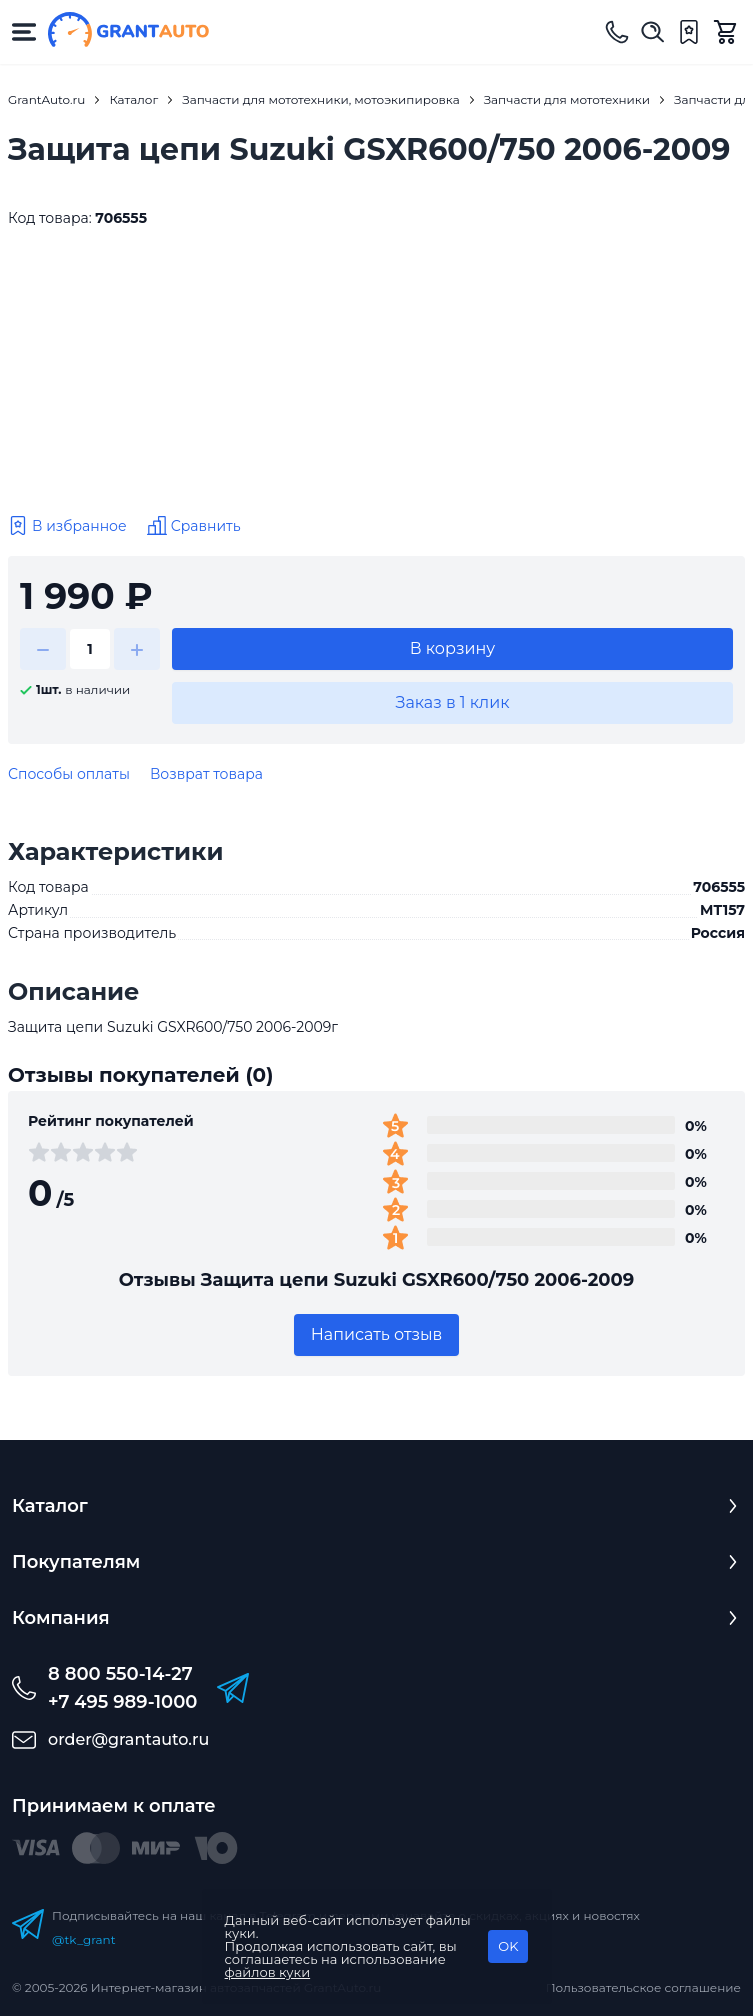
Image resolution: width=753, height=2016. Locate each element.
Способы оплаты (69, 774)
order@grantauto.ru (128, 1739)
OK (508, 1946)
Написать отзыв (377, 1334)
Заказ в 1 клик (452, 702)
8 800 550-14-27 (120, 1674)
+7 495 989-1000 (122, 1702)
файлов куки (268, 1972)
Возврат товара (206, 774)
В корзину (453, 648)
